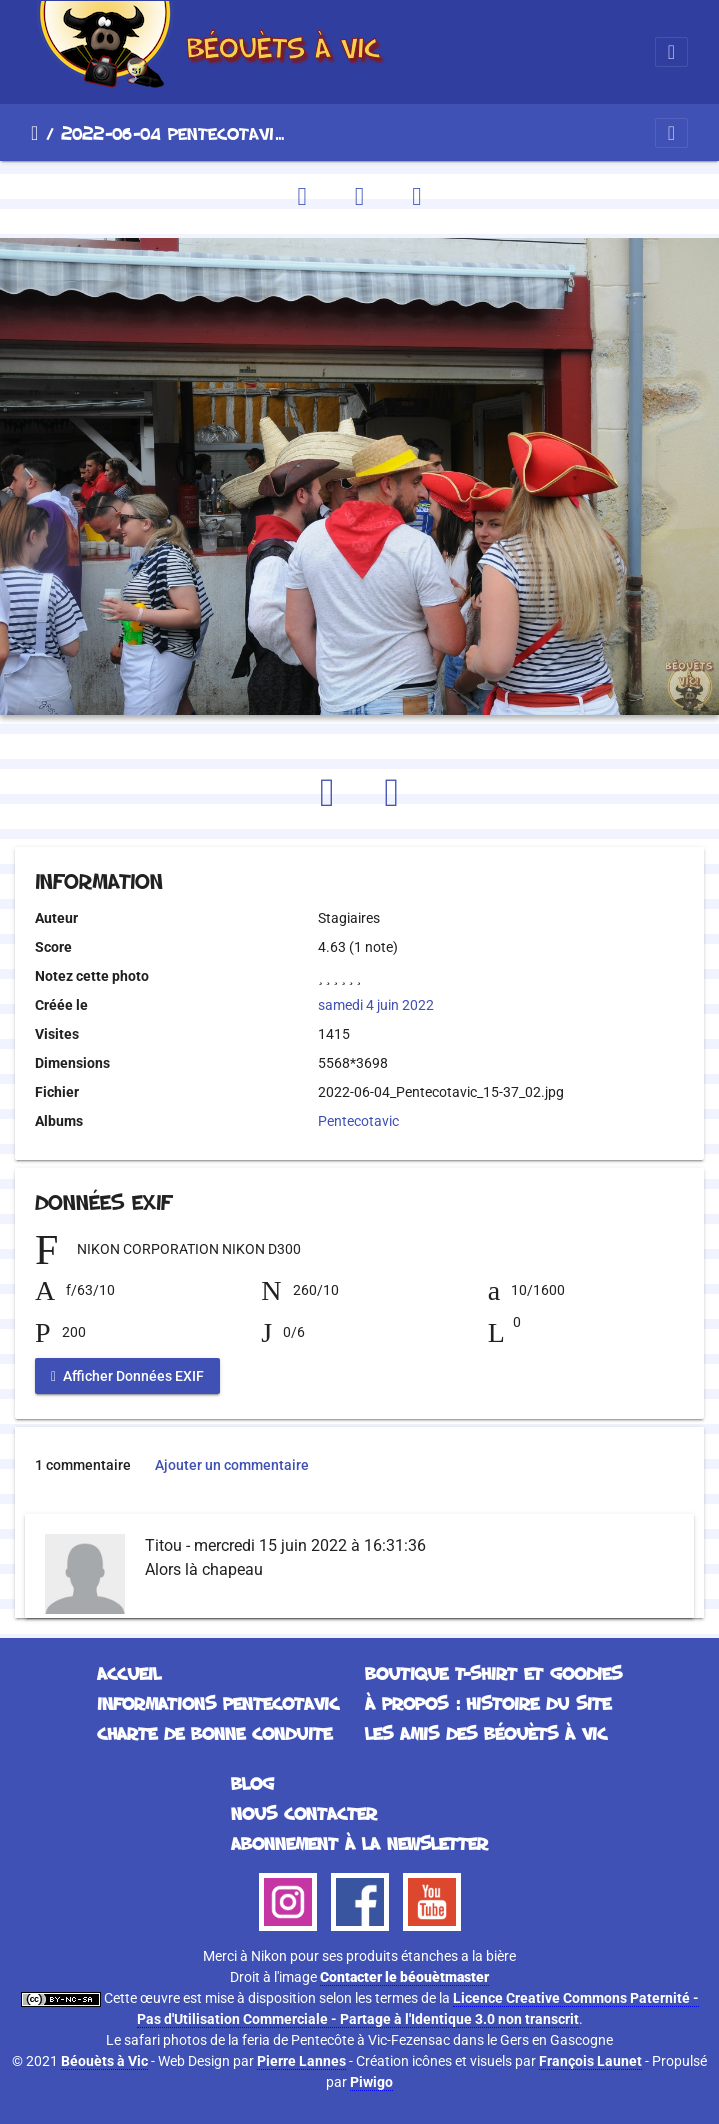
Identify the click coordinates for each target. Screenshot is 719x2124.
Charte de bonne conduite (214, 1733)
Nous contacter (304, 1813)
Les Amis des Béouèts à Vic (486, 1733)
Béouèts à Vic (104, 2061)
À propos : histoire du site (488, 1703)
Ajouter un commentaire (232, 1465)
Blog (252, 1783)
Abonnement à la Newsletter (359, 1843)
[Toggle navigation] (671, 52)
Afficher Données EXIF (127, 1376)
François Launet (590, 2061)
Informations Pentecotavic (218, 1703)
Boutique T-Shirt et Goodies (493, 1673)
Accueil (34, 133)
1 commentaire (83, 1465)
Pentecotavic (358, 1121)
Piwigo (371, 2082)
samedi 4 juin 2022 (376, 1005)
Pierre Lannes (301, 2061)
